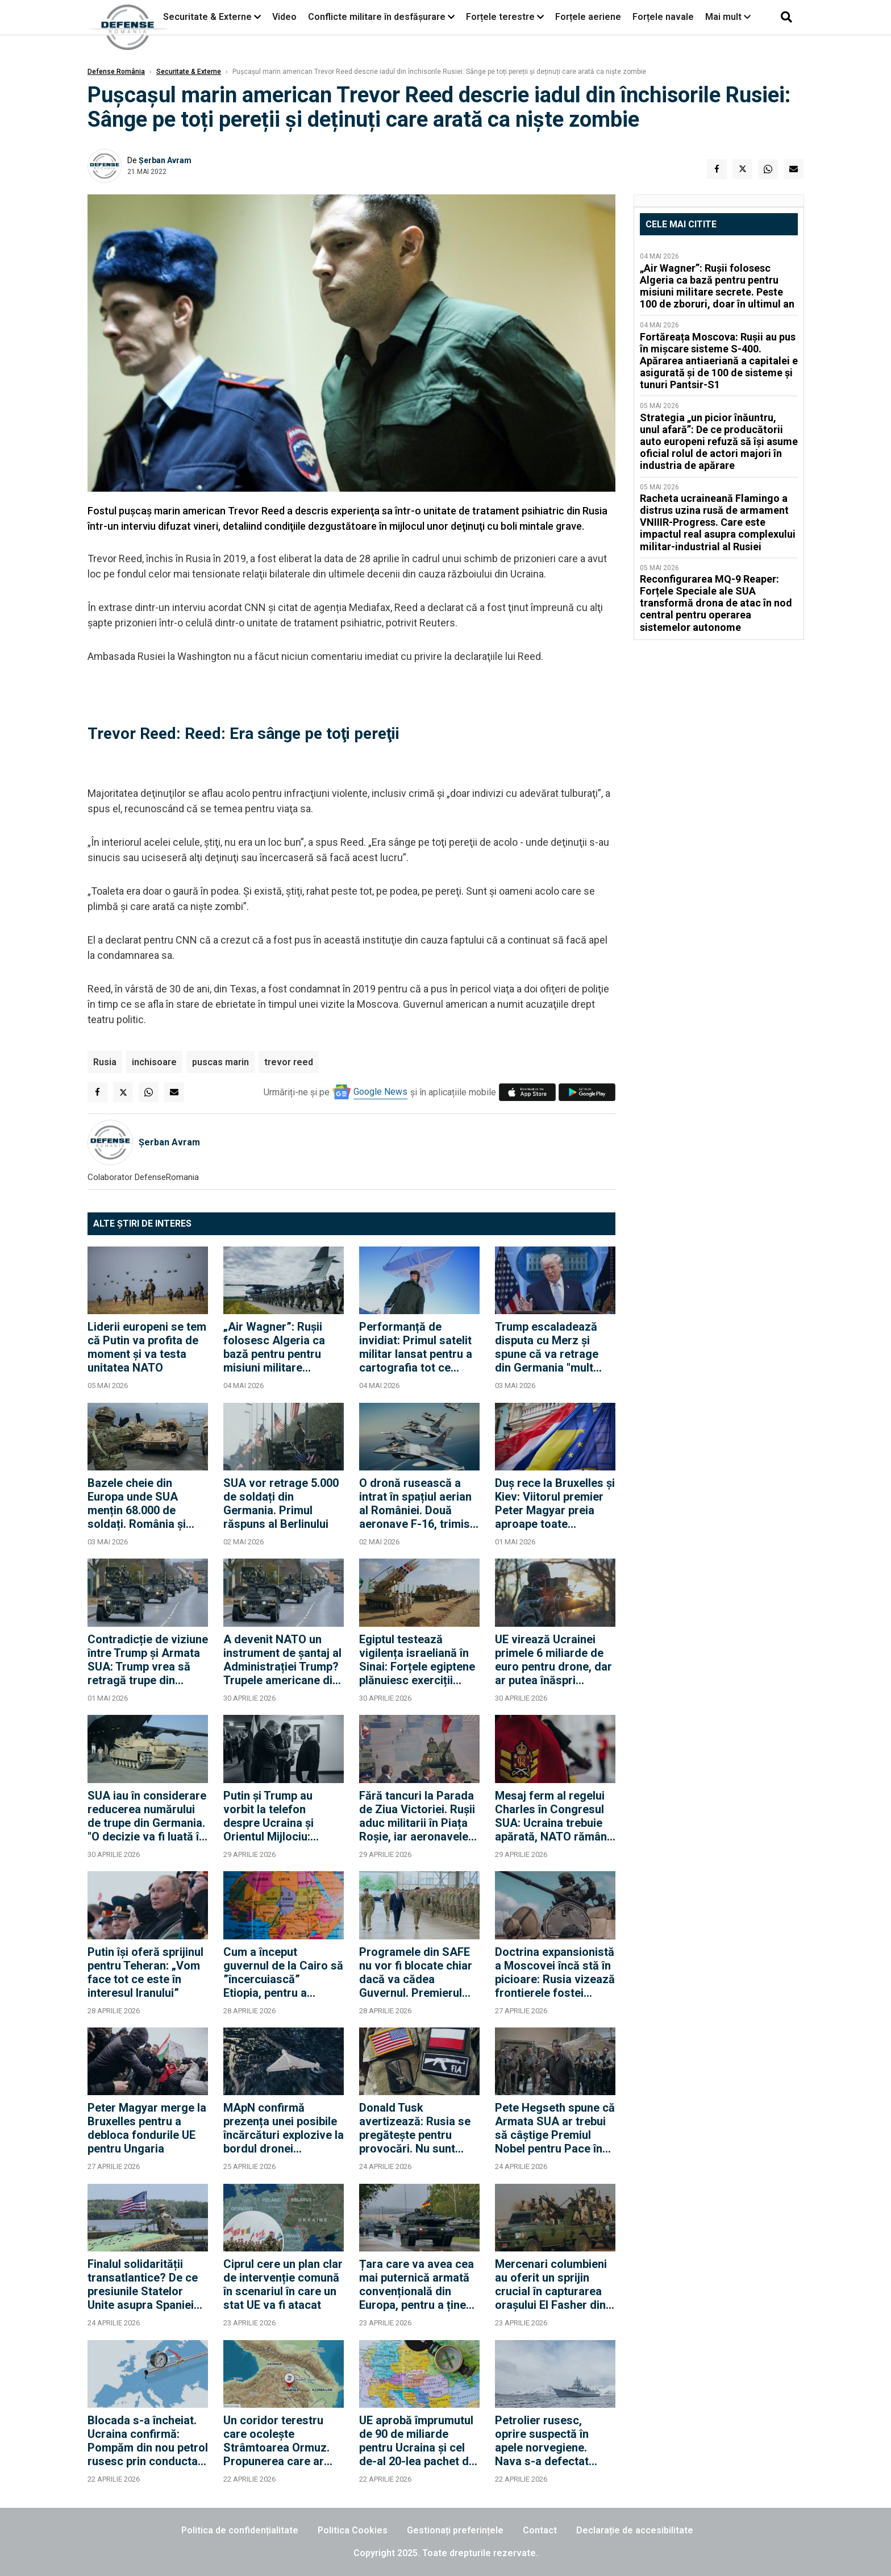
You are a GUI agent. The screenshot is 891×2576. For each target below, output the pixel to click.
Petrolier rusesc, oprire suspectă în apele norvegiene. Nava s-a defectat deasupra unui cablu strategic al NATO (547, 2440)
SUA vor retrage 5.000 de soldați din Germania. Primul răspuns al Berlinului (281, 1503)
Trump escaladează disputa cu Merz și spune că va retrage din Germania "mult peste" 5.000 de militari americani (554, 1347)
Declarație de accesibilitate (634, 2530)
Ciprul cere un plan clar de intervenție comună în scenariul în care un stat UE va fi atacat (283, 2284)
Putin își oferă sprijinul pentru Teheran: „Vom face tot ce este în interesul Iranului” (145, 1972)
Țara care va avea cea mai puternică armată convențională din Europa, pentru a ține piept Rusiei (416, 2284)
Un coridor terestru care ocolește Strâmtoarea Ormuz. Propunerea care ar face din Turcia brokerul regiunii (276, 2440)
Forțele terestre (500, 16)
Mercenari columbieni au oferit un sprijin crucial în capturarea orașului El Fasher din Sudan (551, 2284)
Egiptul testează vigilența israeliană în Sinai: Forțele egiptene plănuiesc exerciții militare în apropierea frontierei (417, 1659)
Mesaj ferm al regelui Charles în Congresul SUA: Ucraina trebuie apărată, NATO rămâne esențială (554, 1816)
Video (284, 16)
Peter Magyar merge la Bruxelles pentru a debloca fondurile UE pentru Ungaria (147, 2128)
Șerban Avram (165, 160)
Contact (540, 2530)
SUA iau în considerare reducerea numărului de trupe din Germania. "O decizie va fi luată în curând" (147, 1816)
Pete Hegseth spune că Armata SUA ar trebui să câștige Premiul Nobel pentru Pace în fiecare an (555, 2128)
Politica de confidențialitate (239, 2530)
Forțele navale (663, 16)
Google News (380, 1091)
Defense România (116, 72)
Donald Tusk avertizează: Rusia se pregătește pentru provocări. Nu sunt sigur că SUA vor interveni (415, 2128)
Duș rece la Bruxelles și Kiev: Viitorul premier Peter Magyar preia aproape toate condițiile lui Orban (555, 1503)
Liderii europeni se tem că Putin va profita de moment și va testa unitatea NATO (147, 1347)
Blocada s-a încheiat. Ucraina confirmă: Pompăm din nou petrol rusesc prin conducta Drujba (148, 2440)
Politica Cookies (353, 2530)
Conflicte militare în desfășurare (377, 16)
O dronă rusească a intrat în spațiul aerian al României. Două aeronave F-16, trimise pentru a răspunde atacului (417, 1503)
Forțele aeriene (588, 16)
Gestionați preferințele (455, 2530)
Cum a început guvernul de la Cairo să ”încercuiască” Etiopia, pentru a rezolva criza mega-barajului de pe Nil (283, 1972)
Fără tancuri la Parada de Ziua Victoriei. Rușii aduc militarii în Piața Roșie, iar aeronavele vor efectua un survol (417, 1816)
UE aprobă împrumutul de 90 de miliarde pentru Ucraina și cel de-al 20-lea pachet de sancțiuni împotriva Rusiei (417, 2440)
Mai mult (728, 16)
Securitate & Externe (207, 16)
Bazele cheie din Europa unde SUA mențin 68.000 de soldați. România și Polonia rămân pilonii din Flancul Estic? (142, 1503)
